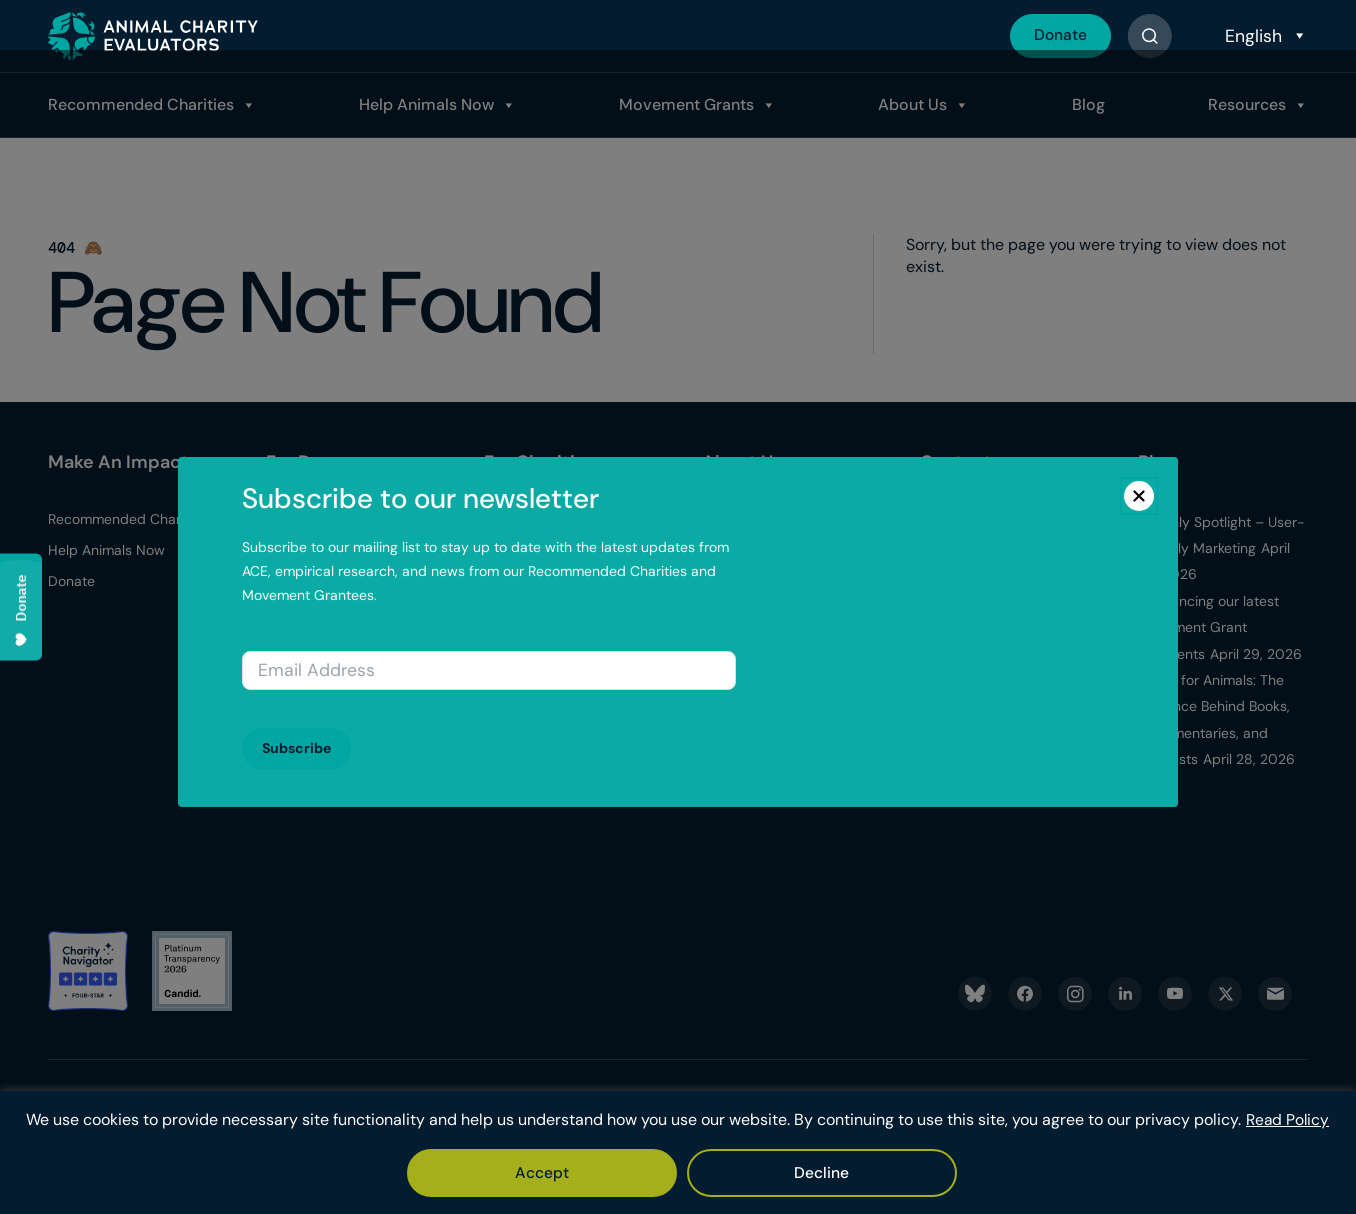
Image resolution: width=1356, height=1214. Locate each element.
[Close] (1139, 496)
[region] (678, 1142)
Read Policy (704, 1120)
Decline (739, 1172)
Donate (1059, 35)
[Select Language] (1264, 36)
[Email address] (489, 670)
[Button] (1149, 36)
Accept (623, 1172)
